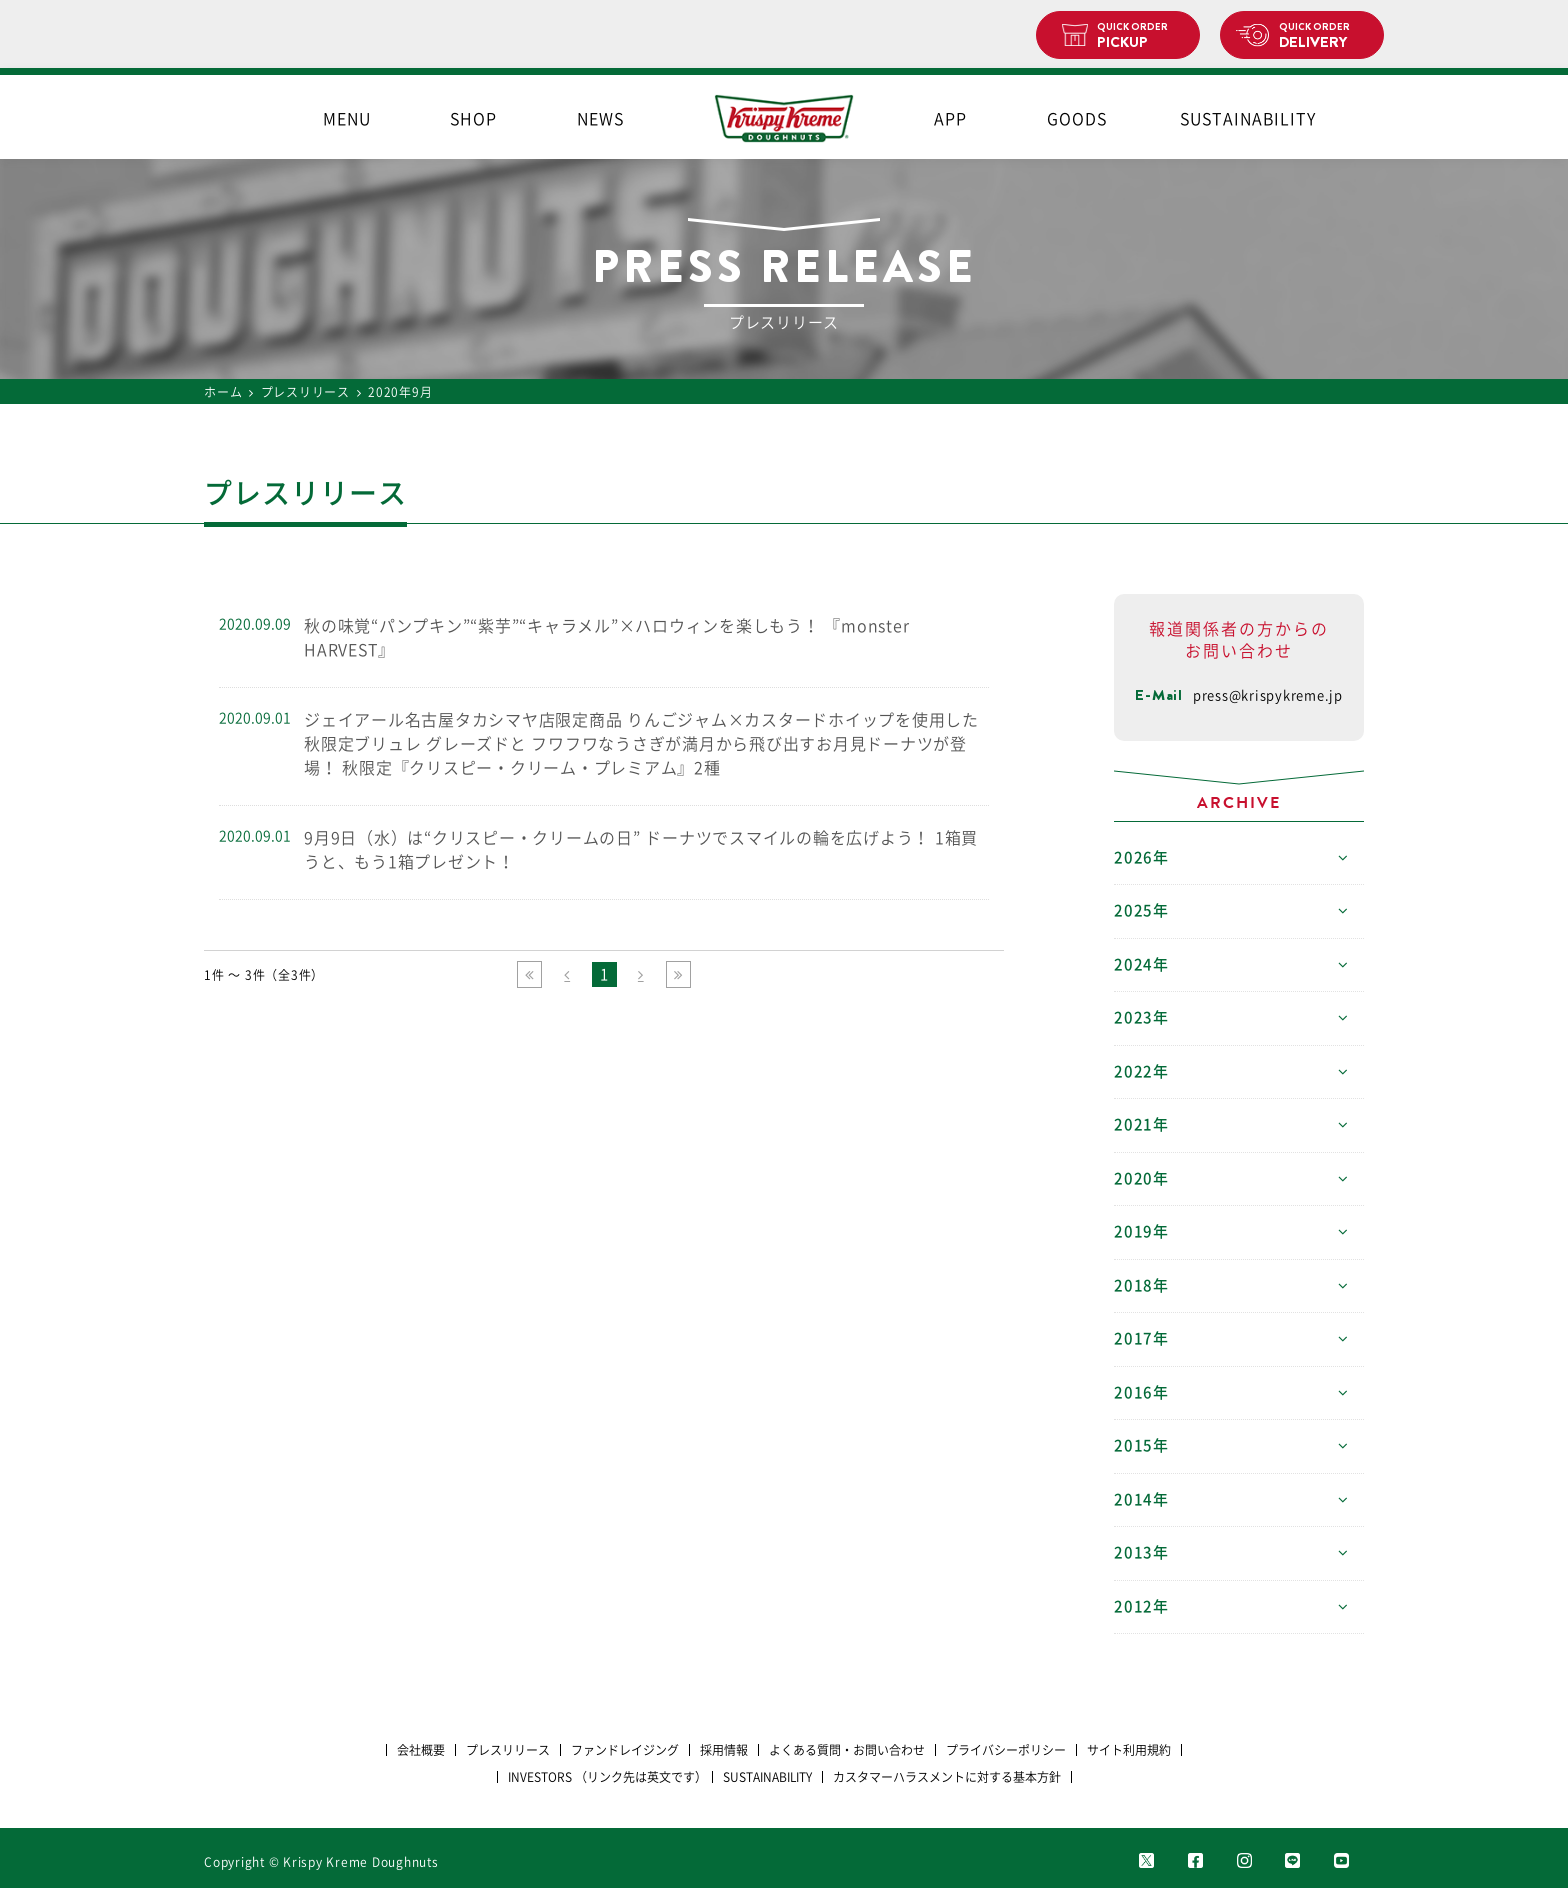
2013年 (1141, 1552)
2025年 (1141, 910)
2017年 (1141, 1338)
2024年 (1141, 964)
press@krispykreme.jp (1268, 695)
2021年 (1141, 1124)
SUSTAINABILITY (1248, 119)
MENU (347, 119)
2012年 (1141, 1606)
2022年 (1141, 1071)
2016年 (1141, 1392)
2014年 (1141, 1499)
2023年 (1141, 1017)
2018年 (1141, 1285)
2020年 (1141, 1178)
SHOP (473, 119)
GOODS (1077, 119)
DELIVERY (1323, 36)
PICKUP (1140, 36)
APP (950, 119)
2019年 (1141, 1231)
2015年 (1141, 1445)
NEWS (600, 119)
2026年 (1141, 857)
